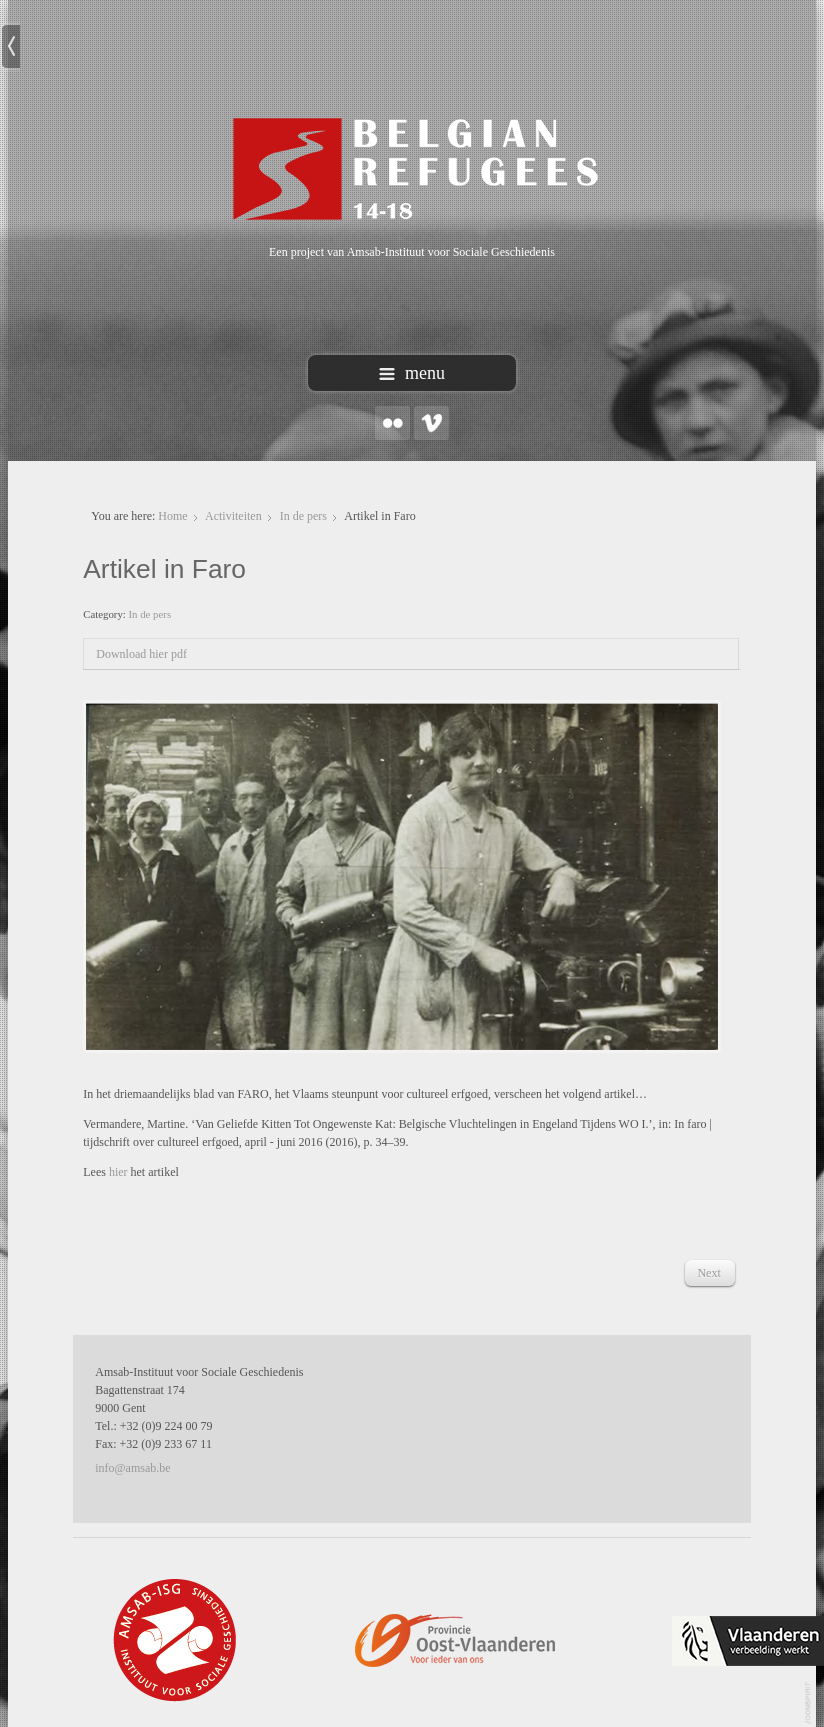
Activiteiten (233, 516)
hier (120, 1172)
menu (412, 373)
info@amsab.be (132, 1468)
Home (172, 516)
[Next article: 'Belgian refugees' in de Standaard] (708, 1273)
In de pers (303, 516)
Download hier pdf (141, 654)
